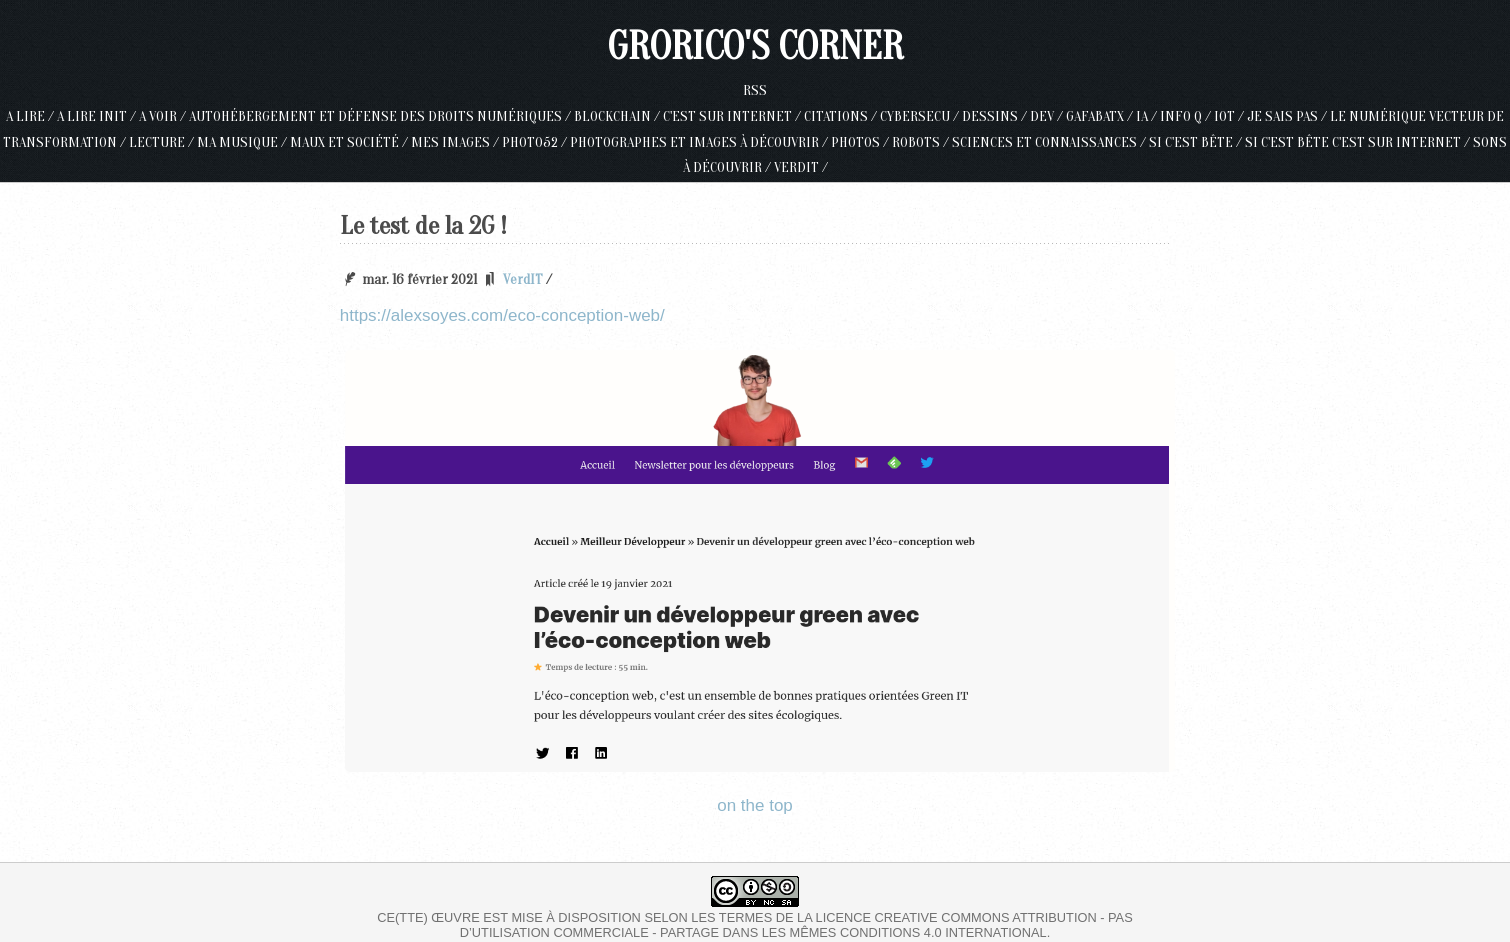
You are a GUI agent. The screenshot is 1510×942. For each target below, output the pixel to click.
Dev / (1048, 116)
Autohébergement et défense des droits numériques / (381, 116)
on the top (755, 805)
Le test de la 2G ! (423, 226)
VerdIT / (801, 167)
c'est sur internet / (733, 116)
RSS (755, 90)
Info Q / (1187, 116)
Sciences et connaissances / (1050, 142)
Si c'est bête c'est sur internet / (1359, 142)
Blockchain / (618, 116)
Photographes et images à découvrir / (700, 142)
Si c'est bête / (1197, 142)
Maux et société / (350, 142)
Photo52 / (536, 142)
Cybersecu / (921, 116)
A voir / (164, 116)
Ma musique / (243, 142)
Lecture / (163, 142)
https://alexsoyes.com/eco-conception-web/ (502, 315)
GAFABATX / (1101, 116)
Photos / (861, 142)
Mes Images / (456, 142)
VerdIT (523, 279)
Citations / (842, 116)
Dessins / (996, 116)
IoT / (1230, 116)
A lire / (31, 116)
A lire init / (98, 116)
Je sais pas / (1288, 116)
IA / (1148, 116)
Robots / (922, 142)
